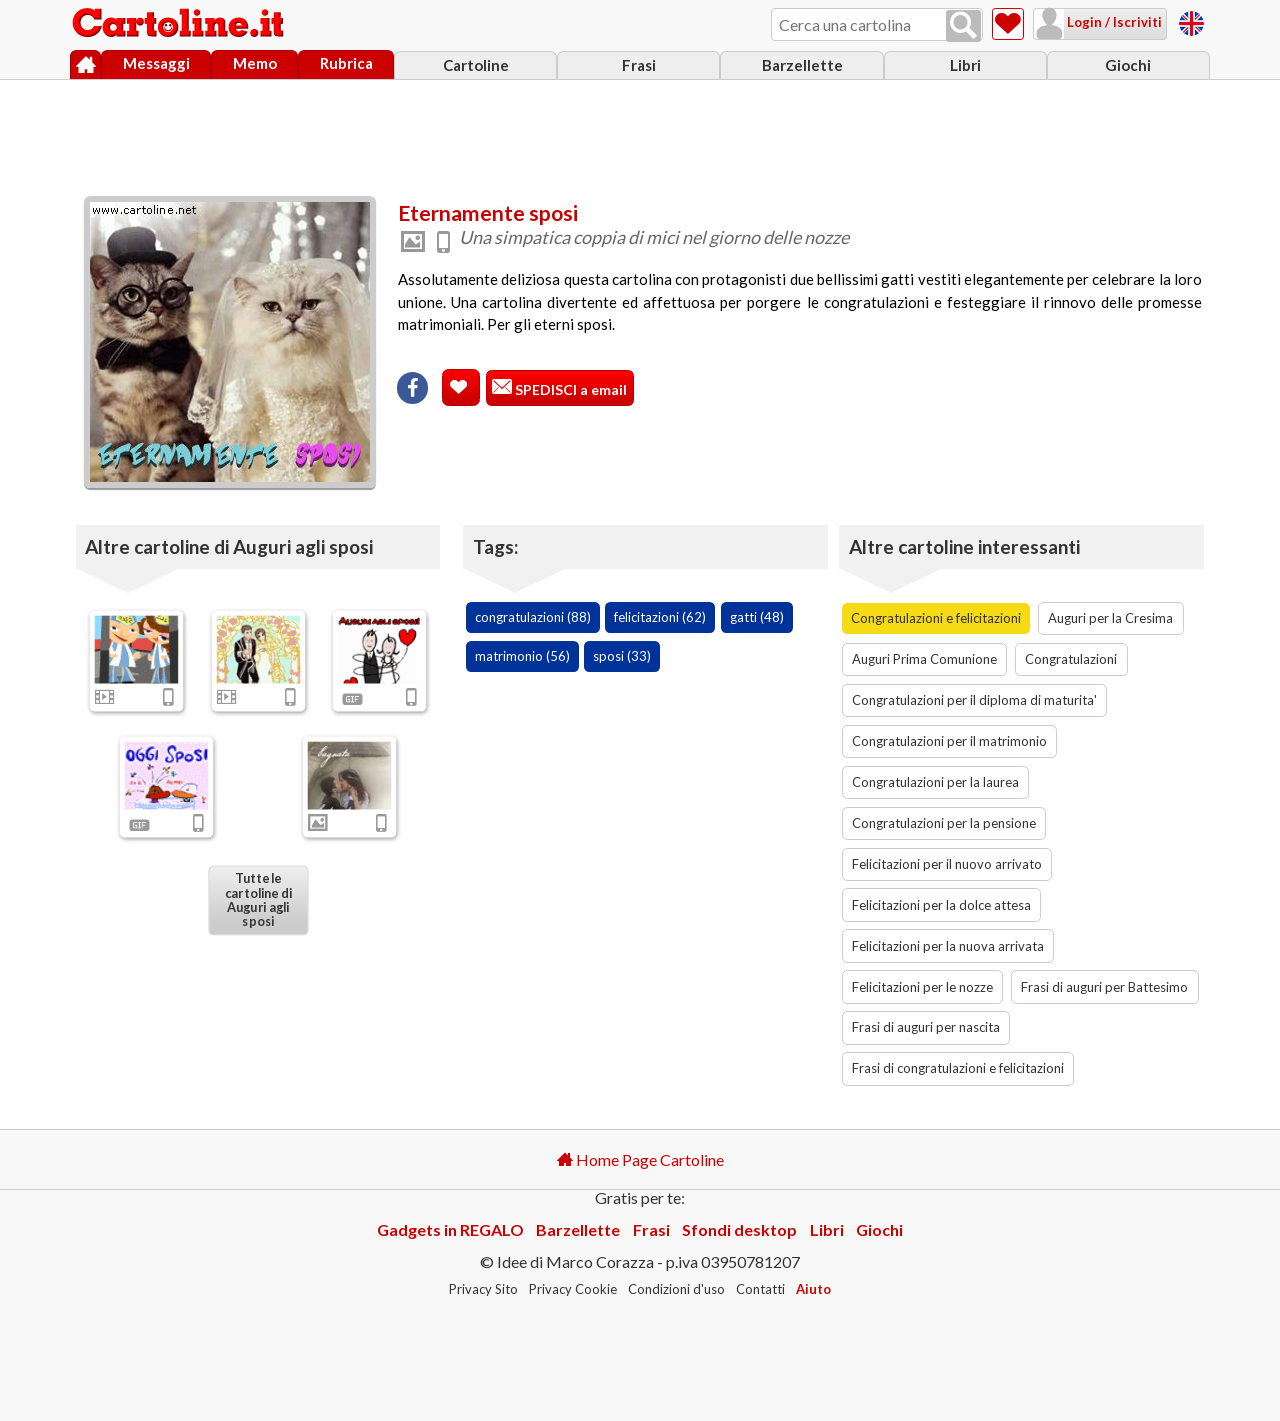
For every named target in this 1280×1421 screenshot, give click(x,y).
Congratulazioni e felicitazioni (936, 618)
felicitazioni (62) (660, 617)
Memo (255, 63)
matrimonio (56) (522, 656)
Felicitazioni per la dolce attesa (941, 905)
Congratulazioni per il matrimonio (949, 741)
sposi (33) (622, 656)
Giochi (1128, 65)
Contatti (760, 1289)
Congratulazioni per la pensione (944, 823)
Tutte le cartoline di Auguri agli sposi (257, 900)
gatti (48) (757, 617)
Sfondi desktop (739, 1229)
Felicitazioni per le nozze (922, 987)
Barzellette (802, 65)
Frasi (639, 65)
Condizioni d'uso (676, 1289)
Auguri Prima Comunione (924, 659)
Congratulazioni (1071, 659)
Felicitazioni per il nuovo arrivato (947, 864)
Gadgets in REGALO (450, 1229)
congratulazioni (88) (533, 617)
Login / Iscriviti (1113, 22)
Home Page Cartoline (640, 1159)
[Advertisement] (640, 133)
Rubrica (346, 63)
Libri (965, 65)
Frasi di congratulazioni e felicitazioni (958, 1068)
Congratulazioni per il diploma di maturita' (974, 700)
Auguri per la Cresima (1110, 618)
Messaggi (156, 63)
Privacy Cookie (573, 1289)
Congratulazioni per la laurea (935, 782)
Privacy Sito (483, 1289)
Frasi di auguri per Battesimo (1104, 987)
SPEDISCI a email (569, 389)
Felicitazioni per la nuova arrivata (948, 946)
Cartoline (476, 65)
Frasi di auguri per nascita (926, 1027)
